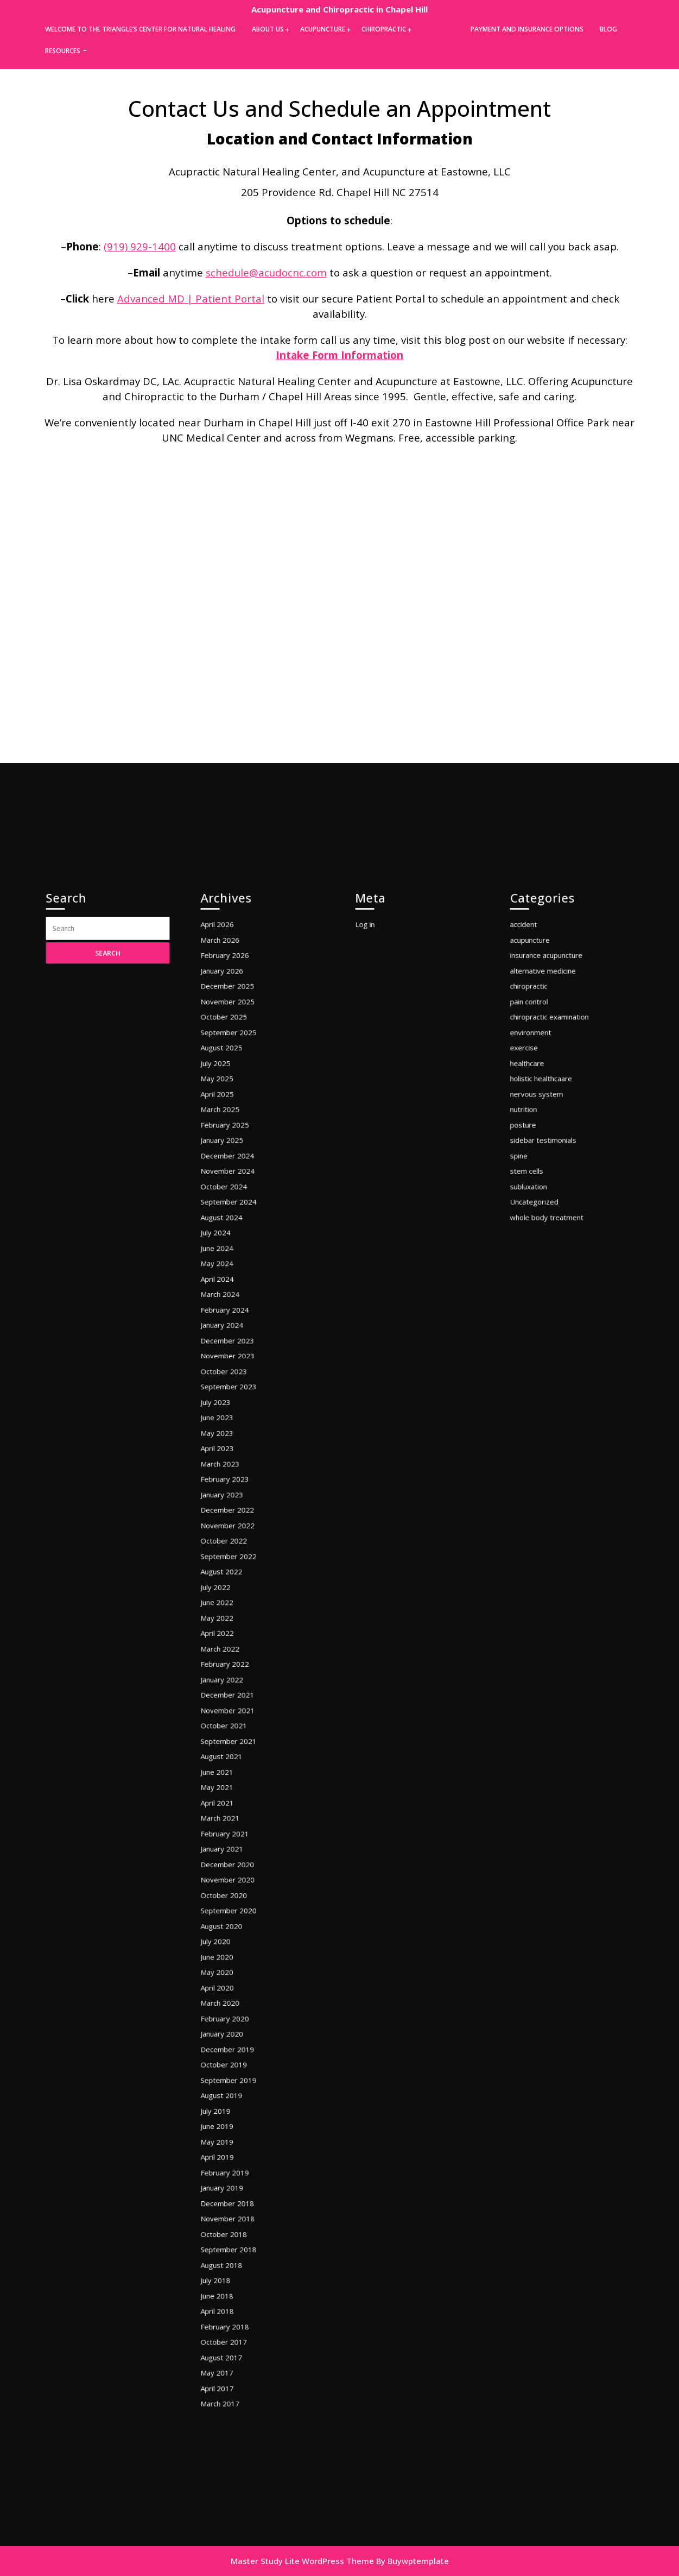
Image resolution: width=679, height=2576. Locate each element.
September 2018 (237, 2087)
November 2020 (236, 1818)
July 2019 (228, 1986)
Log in (379, 1122)
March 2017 (231, 2199)
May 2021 (229, 1750)
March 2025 (231, 1257)
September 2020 (237, 1840)
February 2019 (234, 2031)
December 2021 (236, 1683)
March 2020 (231, 1908)
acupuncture (540, 1133)
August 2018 (232, 2098)
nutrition (536, 1257)
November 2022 (236, 1560)
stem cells (538, 1302)
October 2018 (234, 2076)
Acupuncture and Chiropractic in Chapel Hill (339, 9)
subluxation (540, 1313)
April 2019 (229, 2020)
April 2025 (229, 1246)
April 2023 (229, 1504)
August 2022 (232, 1593)
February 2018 (234, 2143)
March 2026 (231, 1133)
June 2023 (229, 1481)
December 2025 (236, 1167)
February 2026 (234, 1145)
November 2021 (236, 1694)
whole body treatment (553, 1335)
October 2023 (234, 1448)
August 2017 (232, 2166)
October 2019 (234, 1952)
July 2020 (228, 1863)
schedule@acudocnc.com (266, 272)
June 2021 (229, 1739)
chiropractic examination (555, 1189)
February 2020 (234, 1919)
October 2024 (234, 1313)
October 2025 (234, 1189)
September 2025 (237, 1201)
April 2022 (229, 1638)
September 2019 (237, 1964)
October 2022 (234, 1571)
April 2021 (229, 1762)
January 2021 (232, 1795)
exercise (536, 1212)
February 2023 (234, 1526)
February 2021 (234, 1784)
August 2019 (232, 1975)
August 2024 (232, 1335)
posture (535, 1268)
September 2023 (237, 1459)
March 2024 (231, 1391)
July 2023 (228, 1470)
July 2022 (228, 1605)
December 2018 (236, 2053)
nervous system (545, 1246)
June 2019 (229, 1997)
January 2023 (232, 1537)
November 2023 (236, 1436)
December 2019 (236, 1941)
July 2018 (228, 2110)
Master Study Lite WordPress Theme (302, 2560)
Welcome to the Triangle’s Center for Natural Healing (140, 29)
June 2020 (229, 1874)
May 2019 (229, 2009)
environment (541, 1201)
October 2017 (234, 2154)
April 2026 (229, 1122)
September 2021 (237, 1717)
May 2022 (229, 1627)
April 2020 (229, 1896)
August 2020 (232, 1851)
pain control (540, 1178)
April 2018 (229, 2132)
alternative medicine (550, 1156)
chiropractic (540, 1167)
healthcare (538, 1223)
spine (533, 1290)
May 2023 (229, 1492)
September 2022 (237, 1582)
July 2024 (228, 1347)
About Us (268, 29)
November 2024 (236, 1302)
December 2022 (236, 1549)
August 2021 (232, 1728)
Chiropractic (383, 29)
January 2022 (232, 1672)
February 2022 (234, 1661)
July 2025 (228, 1223)
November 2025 (236, 1178)
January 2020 (232, 1930)
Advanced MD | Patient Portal (190, 298)
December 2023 (236, 1425)
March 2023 (231, 1515)
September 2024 (237, 1324)
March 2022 (231, 1650)
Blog (608, 29)
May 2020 (229, 1885)
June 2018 (229, 2121)
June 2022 (229, 1616)
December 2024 (236, 1290)
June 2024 (229, 1358)
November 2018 (236, 2065)
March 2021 (231, 1773)
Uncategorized (544, 1324)
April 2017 (229, 2188)
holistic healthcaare (549, 1234)
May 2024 (229, 1369)
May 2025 (229, 1234)
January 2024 (232, 1414)
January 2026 (232, 1156)
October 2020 (234, 1829)
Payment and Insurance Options (527, 29)
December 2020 (236, 1807)
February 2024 (234, 1403)
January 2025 (232, 1279)
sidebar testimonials (550, 1279)
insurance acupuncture (552, 1145)
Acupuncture (322, 29)
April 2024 (229, 1380)
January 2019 (232, 2042)
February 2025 (234, 1268)
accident (536, 1122)
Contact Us (435, 29)
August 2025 (232, 1212)
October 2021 (234, 1706)
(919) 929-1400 (140, 246)
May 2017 (229, 2177)
